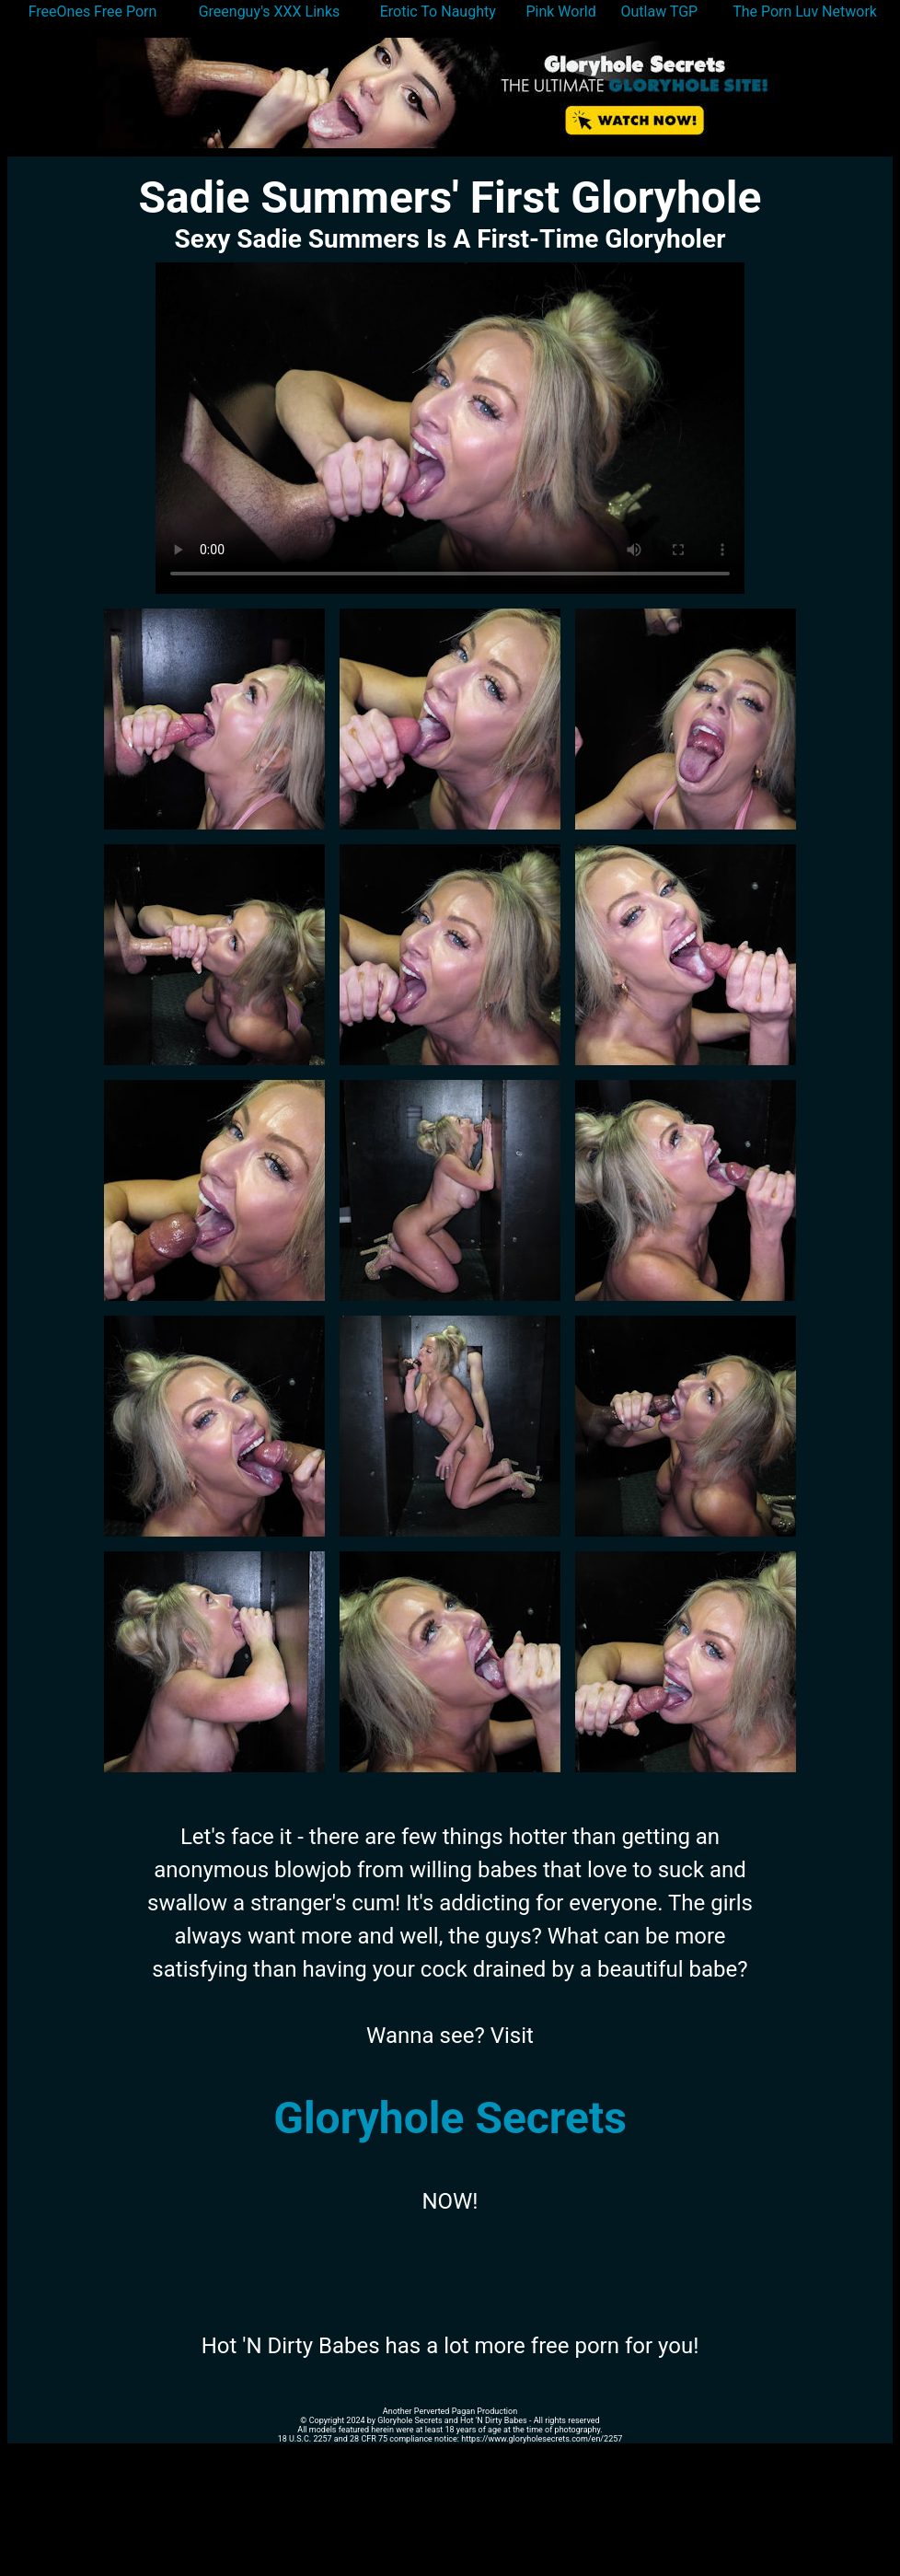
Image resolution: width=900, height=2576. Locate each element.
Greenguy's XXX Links (269, 11)
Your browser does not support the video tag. (450, 428)
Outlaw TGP (659, 11)
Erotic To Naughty (438, 11)
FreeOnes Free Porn (93, 11)
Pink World (560, 11)
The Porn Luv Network (805, 11)
